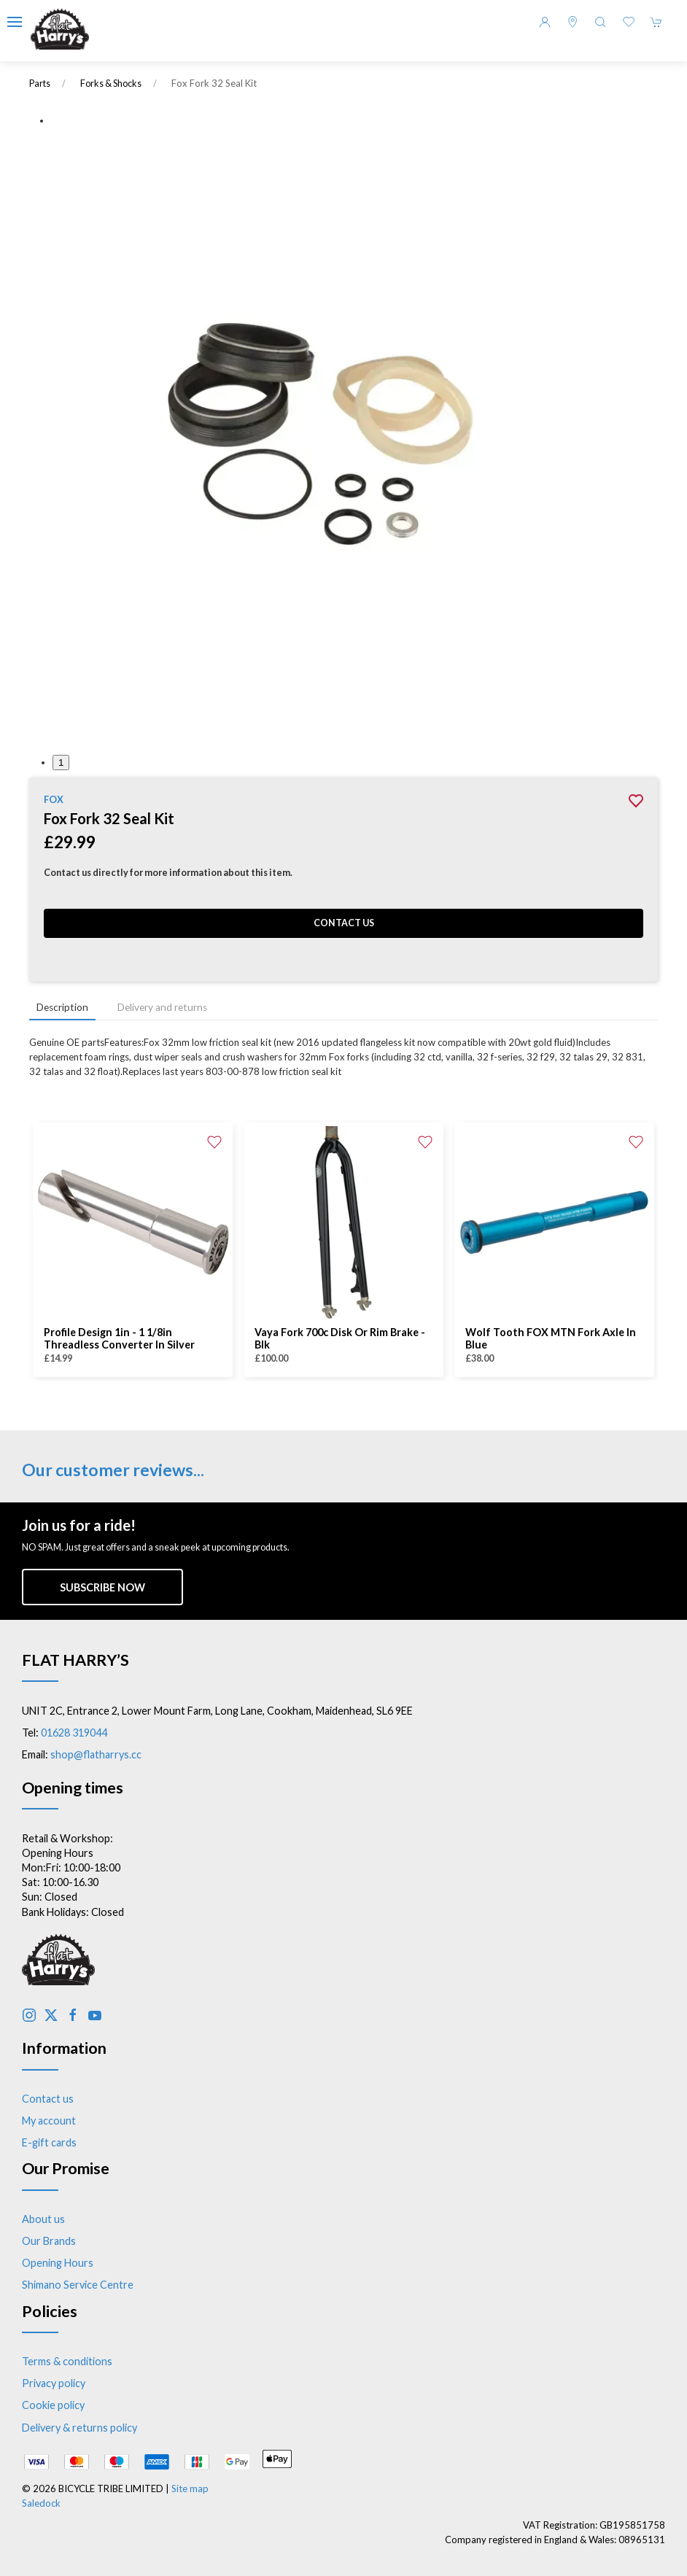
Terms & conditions (67, 2361)
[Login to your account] (545, 22)
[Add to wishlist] (214, 1140)
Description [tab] (62, 1007)
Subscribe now (102, 1587)
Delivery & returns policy (79, 2427)
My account (49, 2120)
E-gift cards (49, 2142)
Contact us (344, 922)
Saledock (41, 2503)
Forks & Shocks (110, 83)
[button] (14, 22)
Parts (39, 83)
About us (43, 2219)
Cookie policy (53, 2405)
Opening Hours (57, 2263)
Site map (190, 2488)
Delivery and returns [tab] (162, 1007)
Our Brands (49, 2241)
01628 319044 (74, 1732)
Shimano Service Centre (77, 2284)
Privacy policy (53, 2383)
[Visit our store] (572, 22)
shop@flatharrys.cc (95, 1754)
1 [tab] (60, 762)
